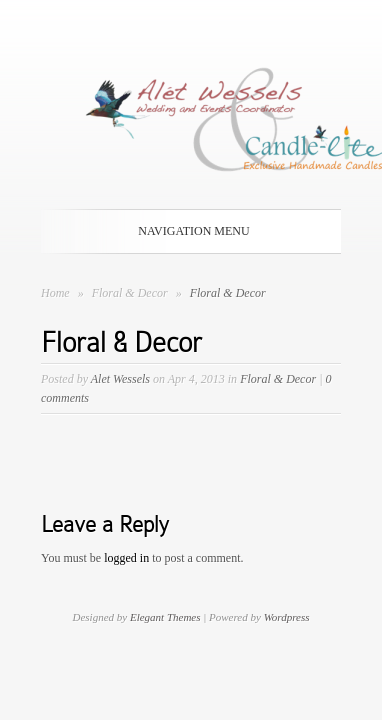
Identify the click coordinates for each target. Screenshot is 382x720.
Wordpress (287, 617)
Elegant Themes (165, 617)
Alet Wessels (120, 379)
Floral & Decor (131, 293)
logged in (126, 558)
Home (55, 293)
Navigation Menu (187, 231)
